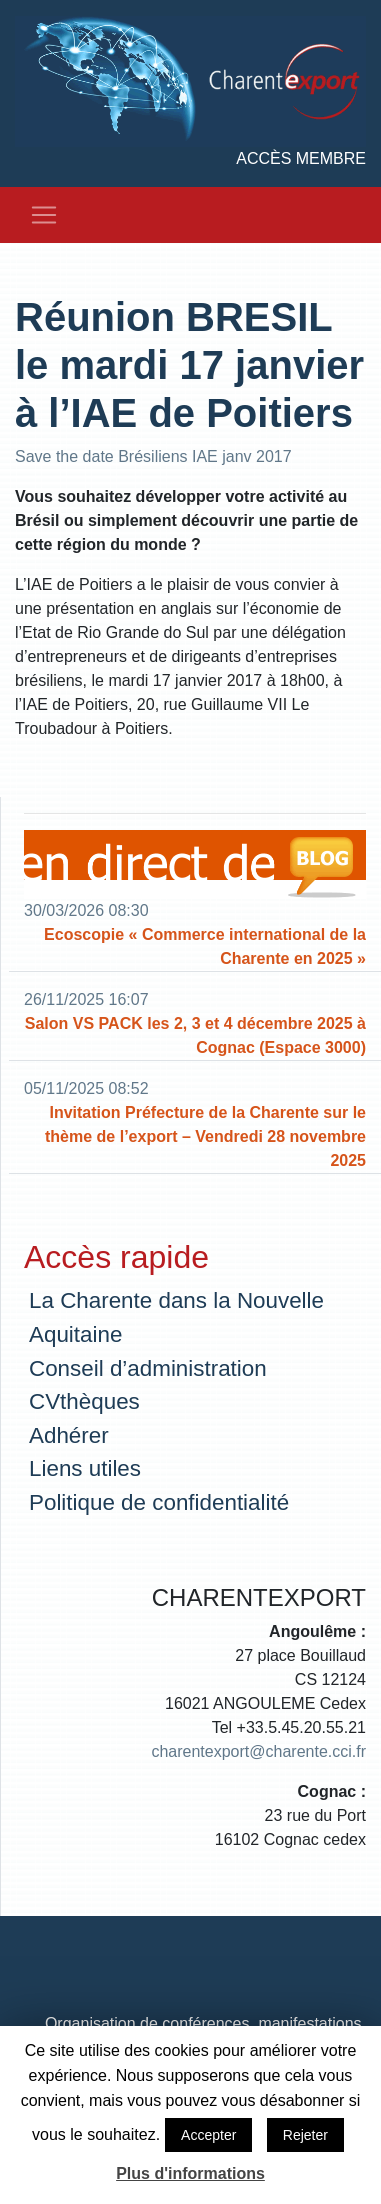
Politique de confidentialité (159, 1502)
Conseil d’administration (148, 1368)
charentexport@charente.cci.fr (258, 1751)
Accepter (208, 2135)
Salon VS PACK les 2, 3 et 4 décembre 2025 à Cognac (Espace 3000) (195, 1035)
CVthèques (84, 1401)
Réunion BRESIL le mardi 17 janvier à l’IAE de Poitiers (189, 365)
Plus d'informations (190, 2173)
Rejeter (305, 2135)
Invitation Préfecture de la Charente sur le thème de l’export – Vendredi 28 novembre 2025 (205, 1136)
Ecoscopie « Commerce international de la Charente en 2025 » (205, 946)
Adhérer (69, 1435)
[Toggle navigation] (44, 215)
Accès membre (301, 158)
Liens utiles (85, 1468)
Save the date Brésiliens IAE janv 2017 (153, 456)
